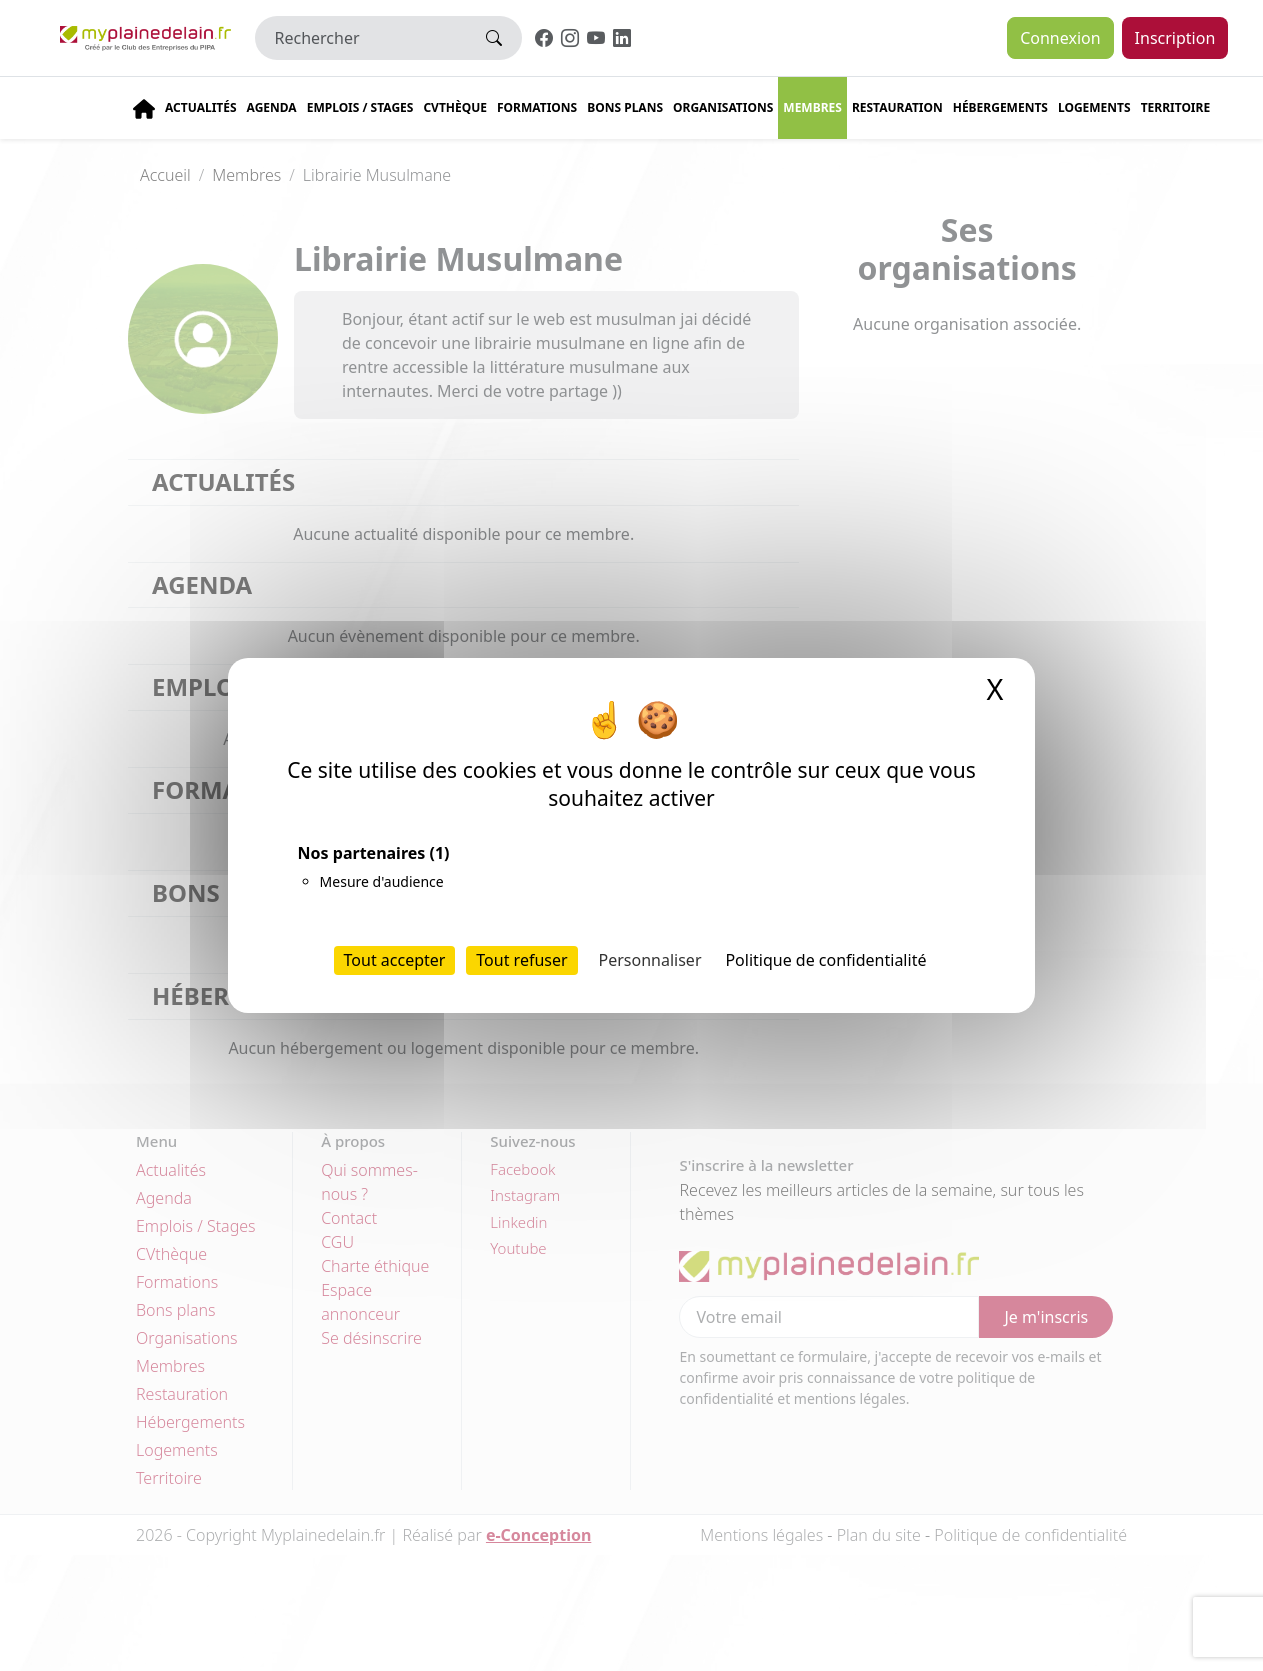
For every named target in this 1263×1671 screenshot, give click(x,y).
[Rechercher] (361, 38)
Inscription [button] (1175, 38)
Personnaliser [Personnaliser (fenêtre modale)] (650, 960)
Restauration (897, 107)
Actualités (201, 107)
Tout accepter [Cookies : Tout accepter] (395, 960)
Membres (812, 107)
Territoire (1176, 107)
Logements (1094, 107)
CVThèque (455, 107)
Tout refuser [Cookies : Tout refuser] (521, 960)
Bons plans (625, 107)
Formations (537, 107)
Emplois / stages (360, 107)
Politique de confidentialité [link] (825, 960)
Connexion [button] (1060, 38)
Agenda (272, 107)
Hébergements (1000, 107)
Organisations (723, 107)
